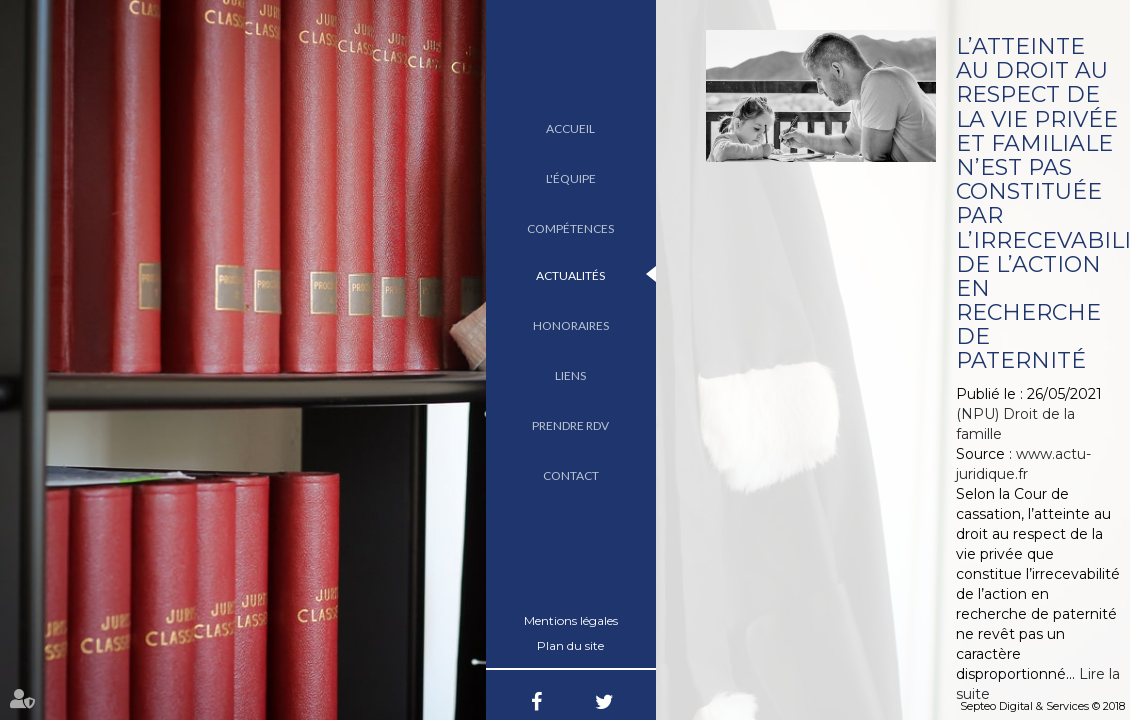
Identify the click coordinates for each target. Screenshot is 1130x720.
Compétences (570, 228)
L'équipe (571, 178)
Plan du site (570, 645)
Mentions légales (571, 620)
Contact (571, 475)
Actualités (570, 275)
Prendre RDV (570, 425)
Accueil (570, 128)
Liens (570, 375)
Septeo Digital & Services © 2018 (1042, 706)
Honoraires (571, 325)
